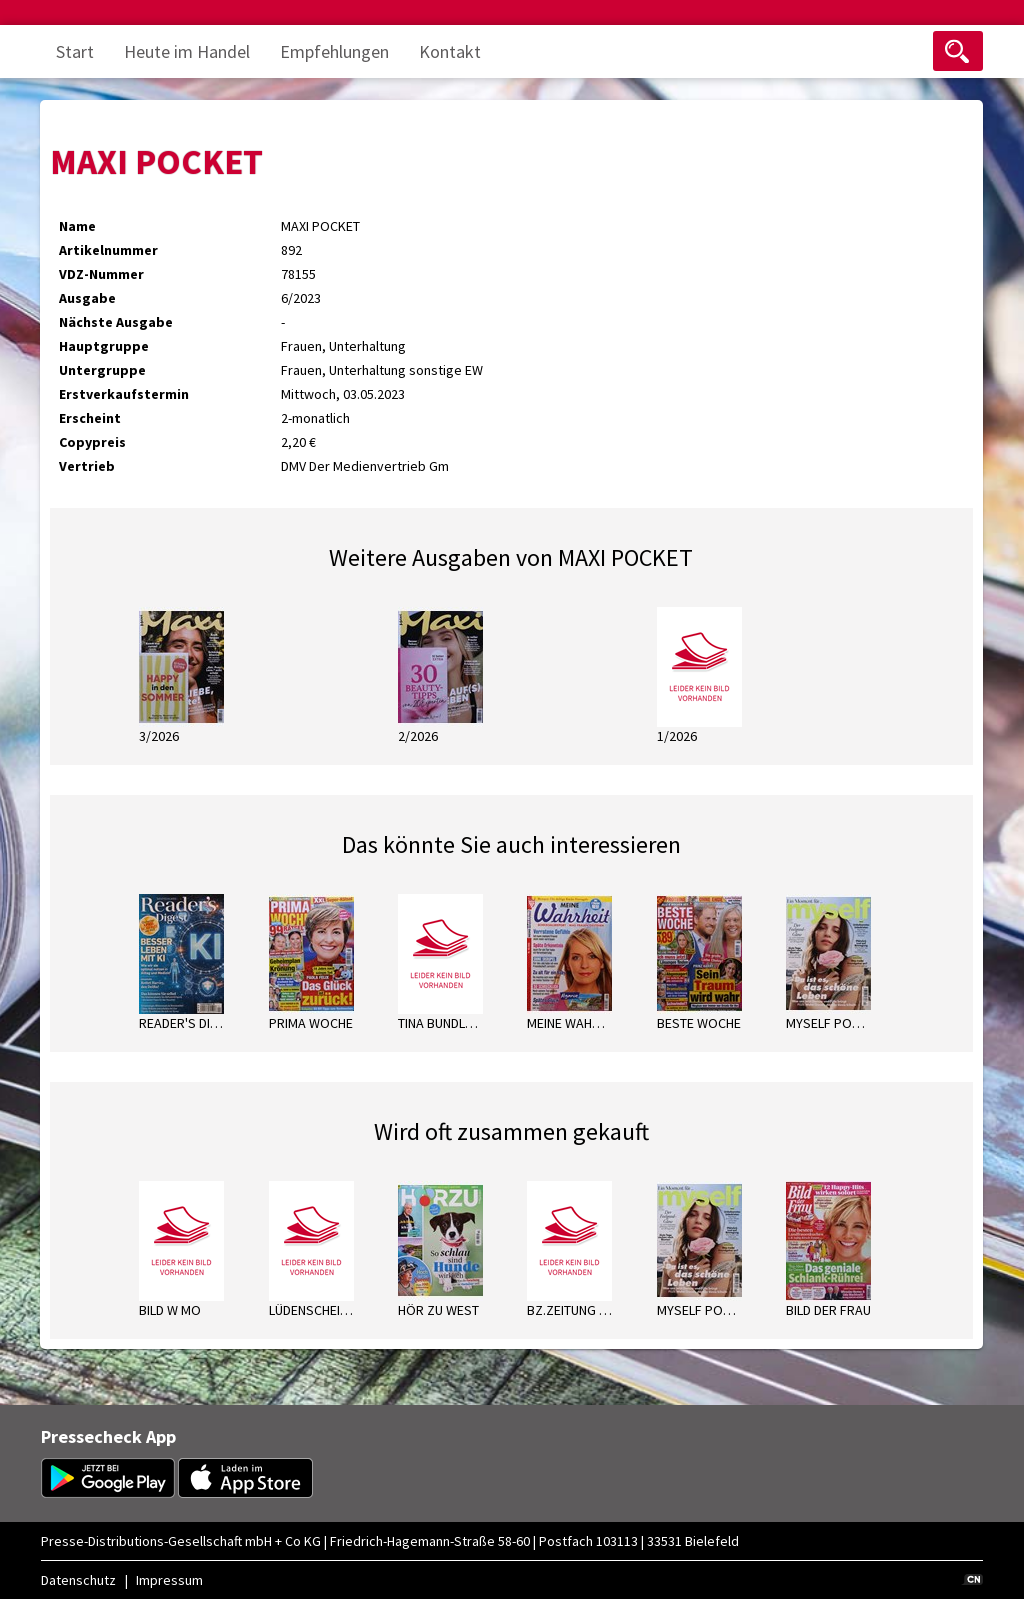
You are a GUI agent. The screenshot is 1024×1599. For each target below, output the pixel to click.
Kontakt (450, 51)
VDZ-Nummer (101, 274)
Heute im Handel (187, 51)
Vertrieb (87, 466)
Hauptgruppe (104, 346)
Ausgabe (87, 298)
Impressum (169, 1580)
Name (77, 226)
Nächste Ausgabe (116, 322)
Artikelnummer (108, 250)
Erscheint (90, 418)
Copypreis (92, 442)
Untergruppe (102, 370)
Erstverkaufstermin (124, 394)
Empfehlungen (334, 51)
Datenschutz (78, 1580)
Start (75, 51)
